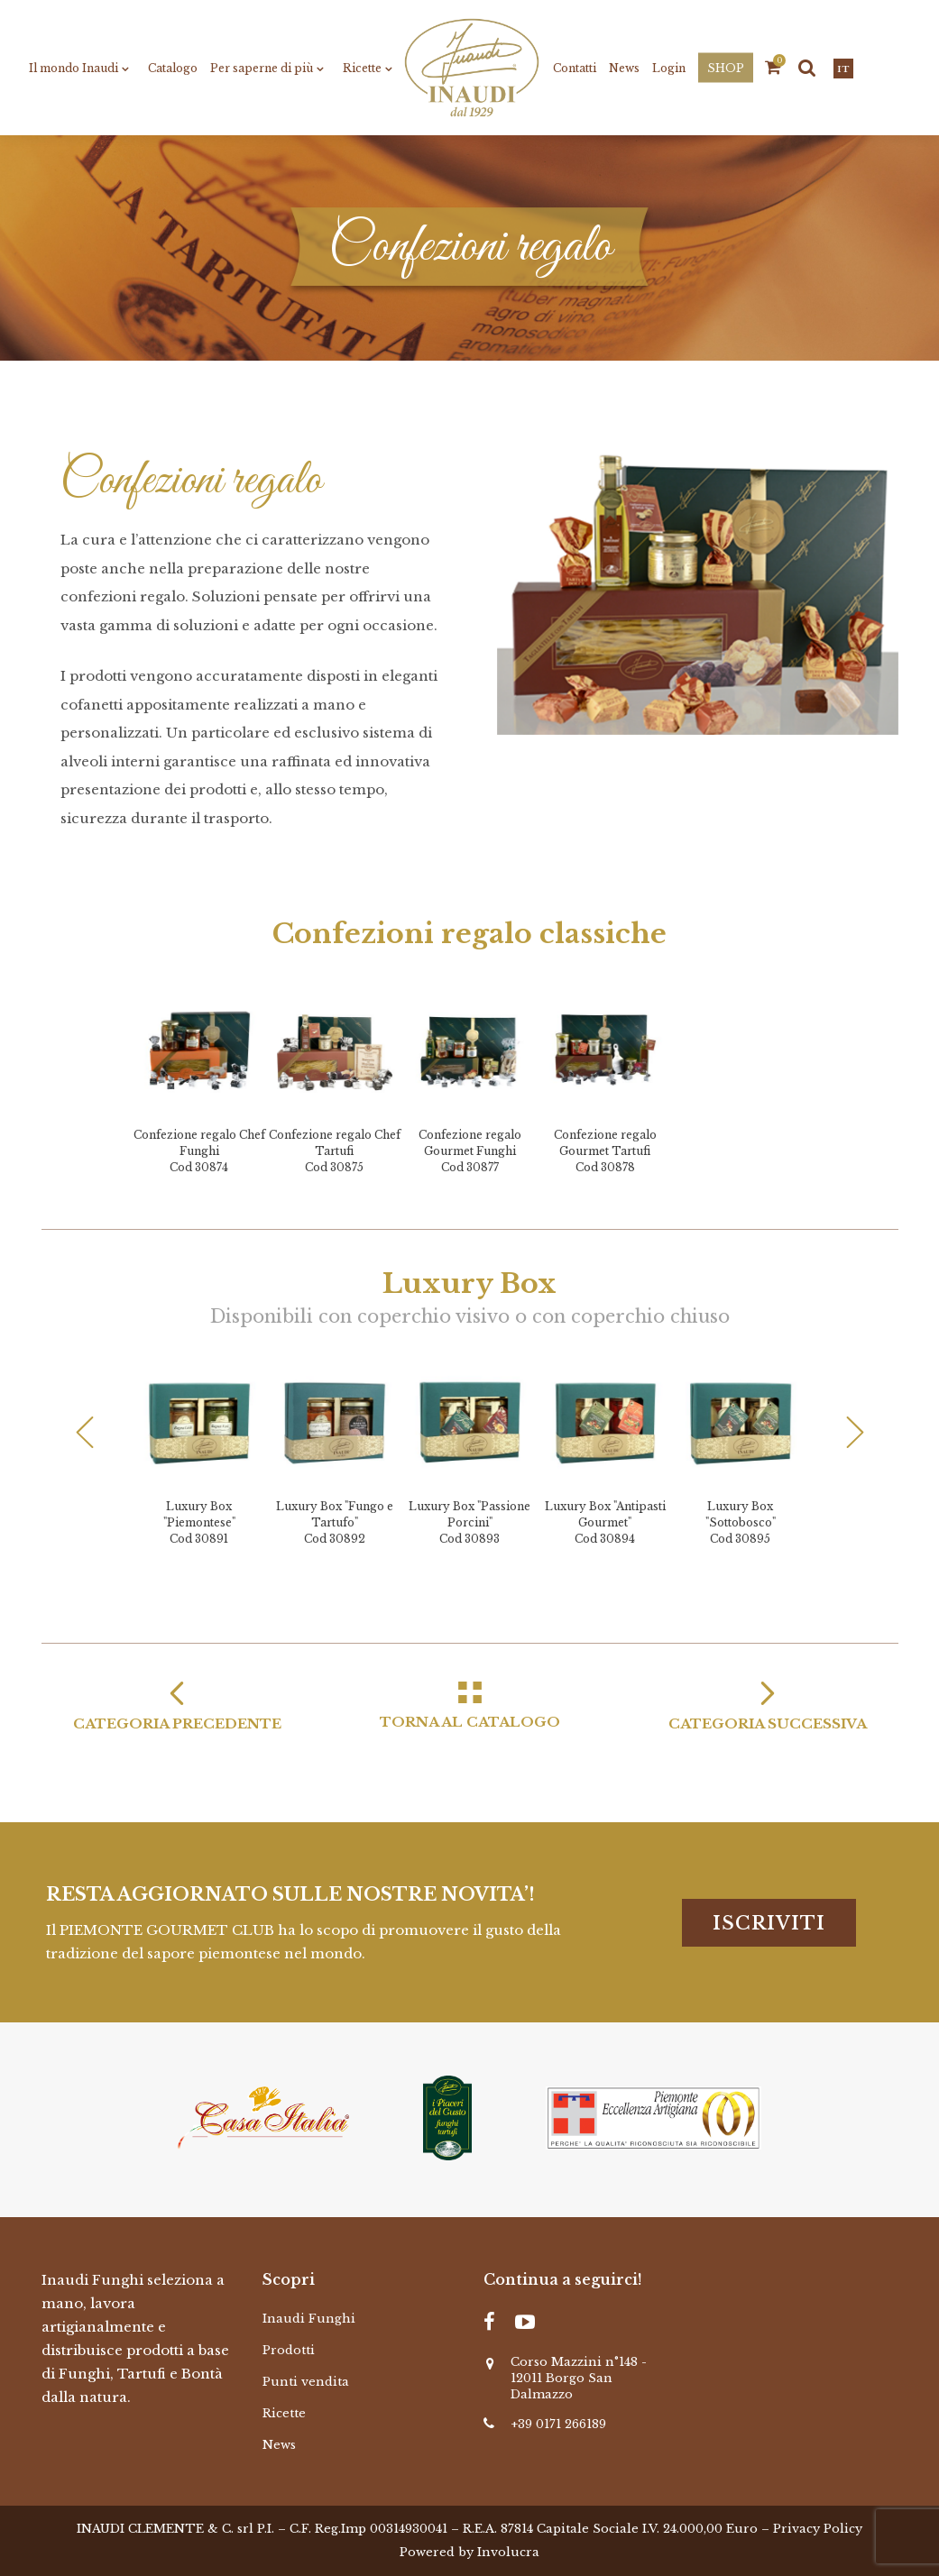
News (279, 2444)
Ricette (284, 2413)
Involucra (508, 2552)
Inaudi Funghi (308, 2318)
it (843, 69)
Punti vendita (305, 2381)
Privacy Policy (817, 2528)
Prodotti (288, 2350)
